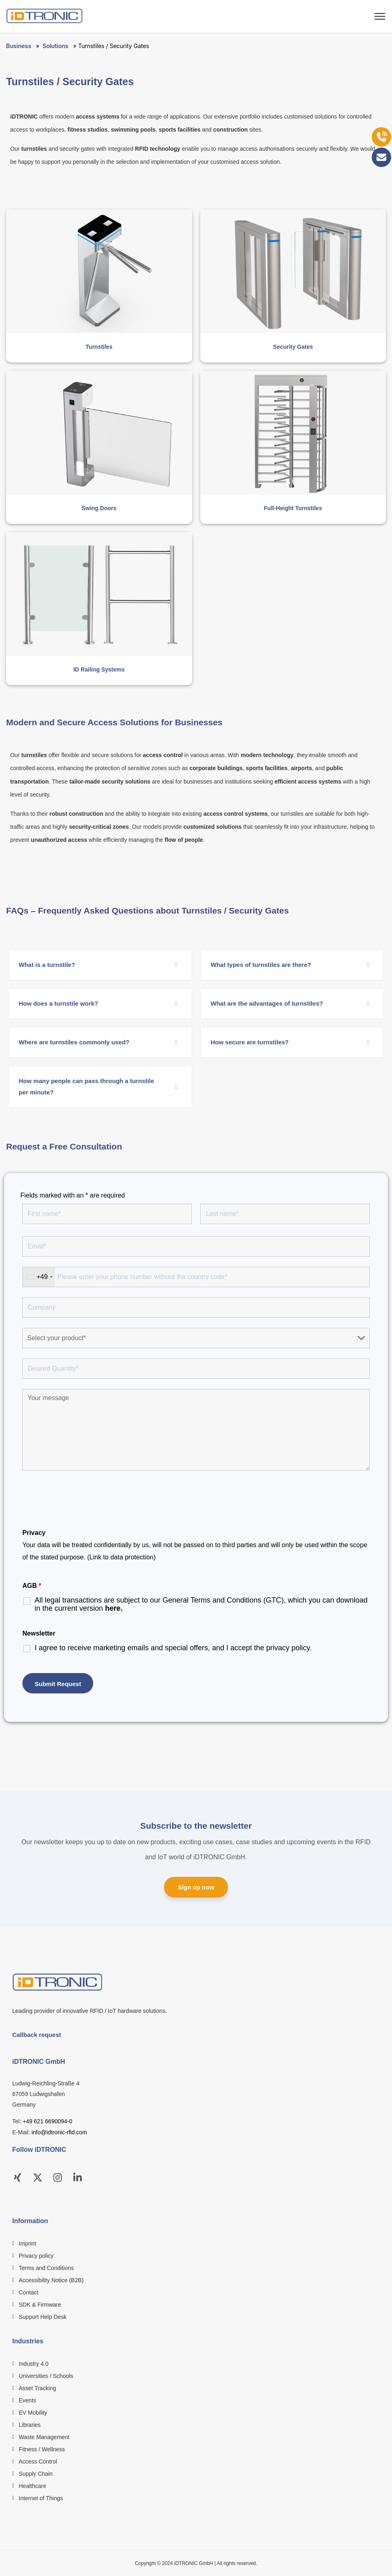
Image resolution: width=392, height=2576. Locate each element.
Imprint (27, 2243)
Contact (28, 2292)
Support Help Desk (43, 2317)
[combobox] (39, 1277)
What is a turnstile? (47, 964)
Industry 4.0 (33, 2363)
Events (27, 2400)
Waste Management (44, 2437)
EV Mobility (33, 2412)
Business (18, 45)
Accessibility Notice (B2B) (51, 2280)
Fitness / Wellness (42, 2449)
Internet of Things (41, 2498)
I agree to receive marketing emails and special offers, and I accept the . (173, 1648)
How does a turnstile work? (58, 1003)
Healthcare (32, 2486)
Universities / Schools (46, 2376)
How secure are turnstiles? (250, 1042)
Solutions (55, 45)
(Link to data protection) (121, 1557)
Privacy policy (36, 2255)
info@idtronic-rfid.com (59, 2132)
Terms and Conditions (46, 2268)
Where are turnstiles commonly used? (74, 1042)
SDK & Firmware (40, 2304)
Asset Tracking (37, 2388)
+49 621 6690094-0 (47, 2121)
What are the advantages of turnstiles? (267, 1003)
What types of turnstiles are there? (261, 964)
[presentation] (84, 1501)
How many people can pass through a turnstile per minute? (86, 1086)
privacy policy (288, 1648)
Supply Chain (36, 2473)
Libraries (30, 2425)
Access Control (38, 2461)
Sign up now (196, 1887)
